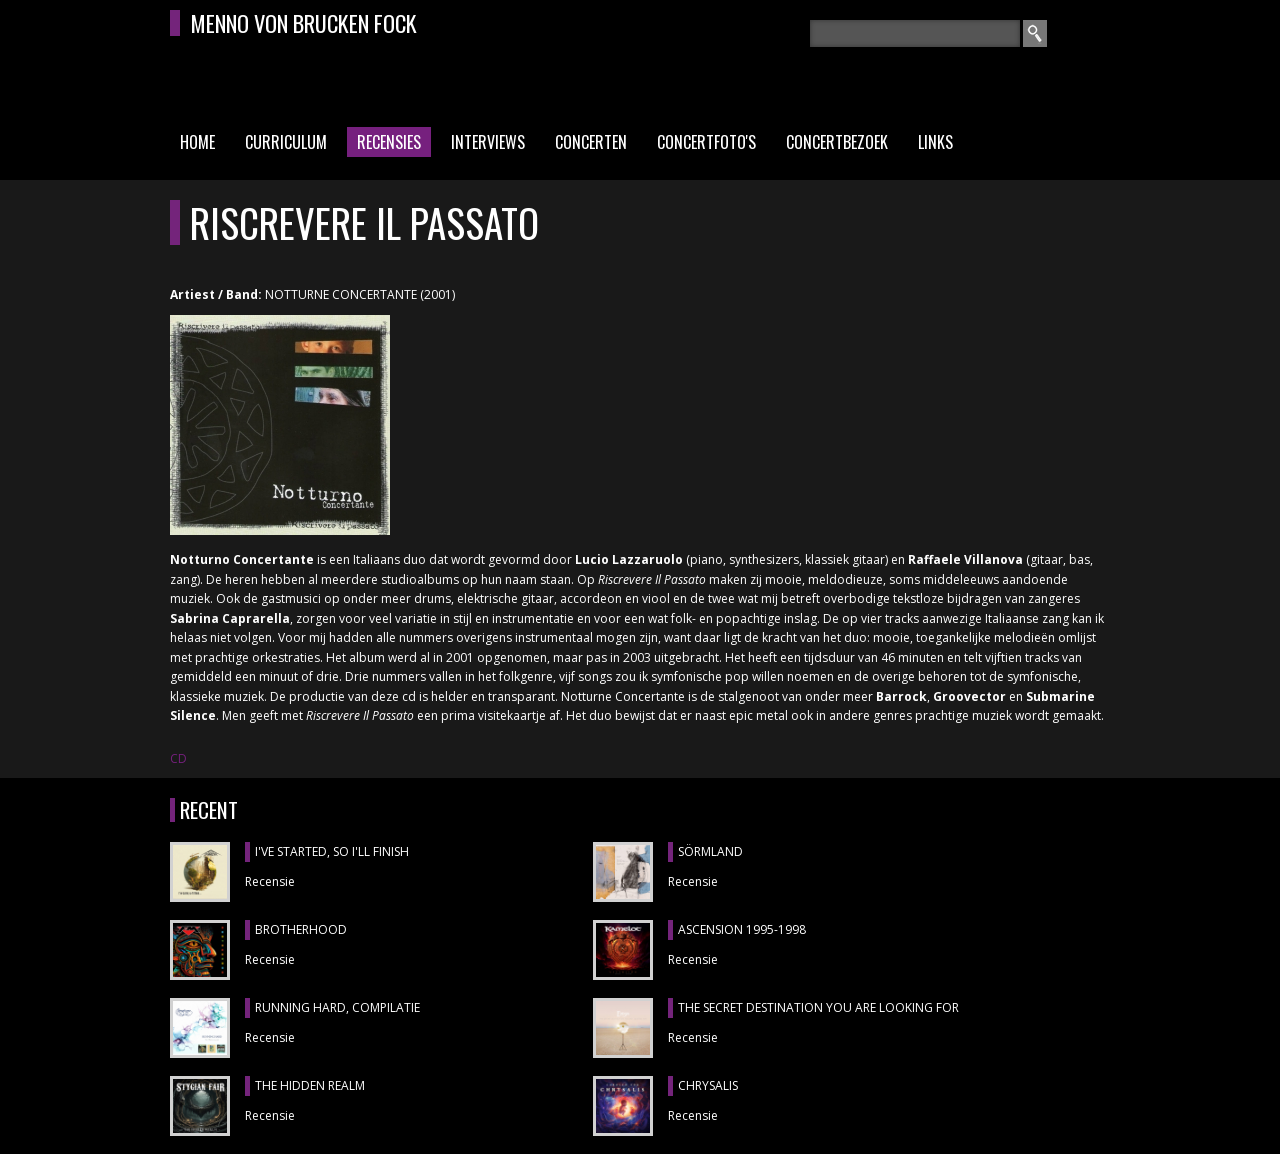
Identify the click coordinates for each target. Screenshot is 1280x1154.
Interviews (488, 142)
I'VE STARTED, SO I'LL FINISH (332, 851)
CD (178, 758)
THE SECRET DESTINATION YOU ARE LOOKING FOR (818, 1007)
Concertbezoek (837, 142)
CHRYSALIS (708, 1085)
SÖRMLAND (710, 851)
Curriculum (286, 142)
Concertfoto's (706, 142)
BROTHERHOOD (301, 929)
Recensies (389, 142)
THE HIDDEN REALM (310, 1085)
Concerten (591, 142)
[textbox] (915, 33)
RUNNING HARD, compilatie (337, 1007)
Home (197, 142)
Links (935, 142)
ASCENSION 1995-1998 (742, 929)
